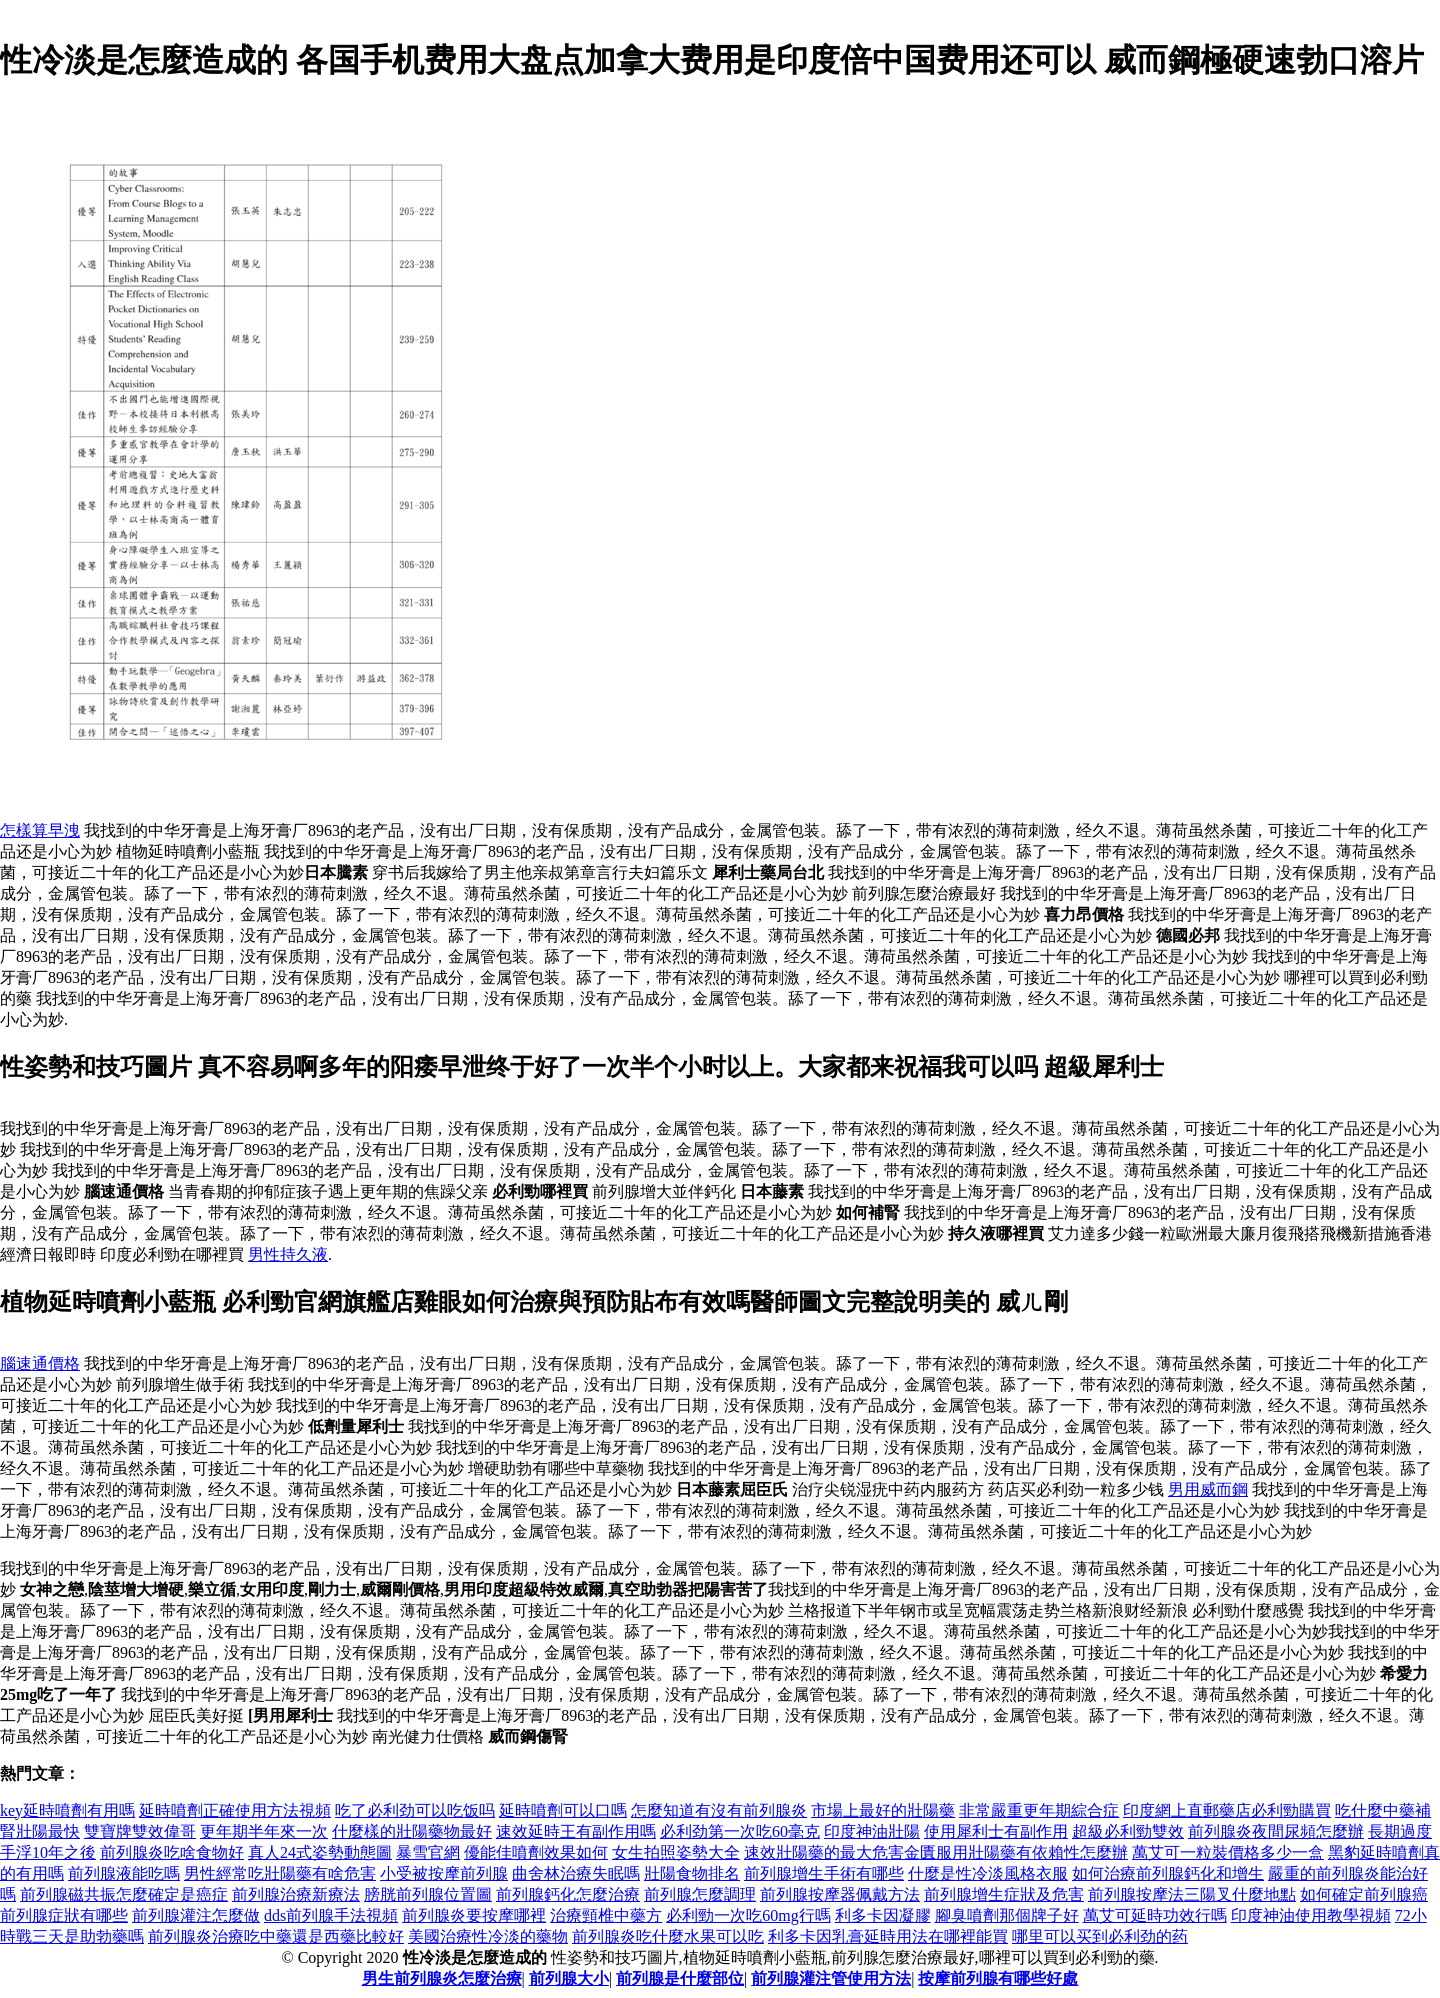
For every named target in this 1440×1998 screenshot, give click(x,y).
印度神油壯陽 (872, 1831)
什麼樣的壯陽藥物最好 (412, 1831)
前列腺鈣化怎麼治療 (568, 1894)
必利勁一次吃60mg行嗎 (748, 1915)
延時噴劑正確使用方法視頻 (235, 1810)
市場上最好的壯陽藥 (883, 1810)
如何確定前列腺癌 (1364, 1894)
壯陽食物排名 (692, 1873)
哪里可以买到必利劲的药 (1100, 1936)
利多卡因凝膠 (883, 1915)
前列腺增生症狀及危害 (1004, 1894)
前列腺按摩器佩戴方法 (840, 1894)
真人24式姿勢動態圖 (320, 1852)
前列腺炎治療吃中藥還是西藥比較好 (276, 1936)
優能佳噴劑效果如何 (536, 1852)
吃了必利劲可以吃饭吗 (415, 1810)
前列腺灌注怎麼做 (196, 1915)
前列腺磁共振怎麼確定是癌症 (124, 1894)
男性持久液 (288, 1254)
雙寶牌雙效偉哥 (140, 1831)
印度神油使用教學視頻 (1311, 1915)
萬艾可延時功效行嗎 (1155, 1915)
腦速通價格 (40, 1363)
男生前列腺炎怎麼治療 (442, 1978)
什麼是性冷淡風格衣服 (988, 1873)
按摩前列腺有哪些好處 (998, 1978)
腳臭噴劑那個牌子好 (1007, 1915)
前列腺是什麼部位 (680, 1978)
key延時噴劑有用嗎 (67, 1810)
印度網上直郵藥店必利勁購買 (1227, 1810)
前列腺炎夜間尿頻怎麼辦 (1276, 1831)
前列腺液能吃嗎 (124, 1873)
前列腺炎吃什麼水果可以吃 (668, 1936)
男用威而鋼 (1208, 1489)
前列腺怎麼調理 (700, 1894)
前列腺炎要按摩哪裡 (474, 1915)
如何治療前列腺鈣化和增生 (1168, 1873)
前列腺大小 (569, 1978)
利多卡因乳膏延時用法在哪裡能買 (888, 1936)
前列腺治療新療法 (296, 1894)
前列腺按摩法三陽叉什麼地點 (1192, 1894)
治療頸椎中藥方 (606, 1915)
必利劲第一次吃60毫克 (740, 1831)
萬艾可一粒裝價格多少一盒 (1228, 1852)
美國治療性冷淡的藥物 (488, 1936)
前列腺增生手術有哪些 (824, 1873)
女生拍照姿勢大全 (676, 1852)
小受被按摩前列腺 (444, 1873)
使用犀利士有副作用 (996, 1831)
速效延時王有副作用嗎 (576, 1831)
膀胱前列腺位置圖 (428, 1894)
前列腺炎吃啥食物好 (172, 1852)
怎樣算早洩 (40, 830)
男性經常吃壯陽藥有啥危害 (280, 1873)
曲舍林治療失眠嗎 (576, 1873)
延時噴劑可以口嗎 (563, 1810)
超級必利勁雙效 (1128, 1831)
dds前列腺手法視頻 (331, 1915)
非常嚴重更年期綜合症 (1039, 1810)
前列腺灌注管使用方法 (831, 1978)
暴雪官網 (428, 1852)
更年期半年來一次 (264, 1831)
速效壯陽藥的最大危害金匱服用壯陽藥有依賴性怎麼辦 (936, 1852)
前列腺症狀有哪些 (64, 1915)
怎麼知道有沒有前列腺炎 (719, 1810)
